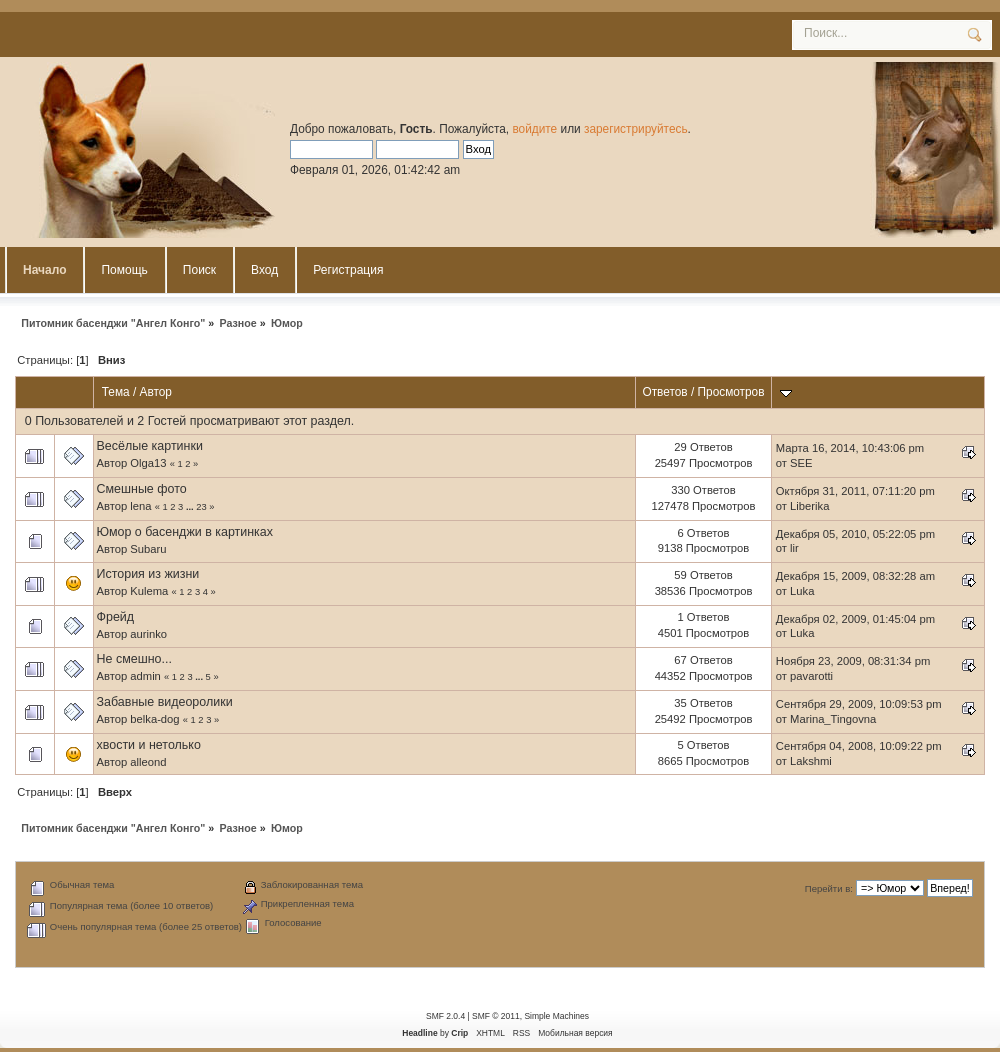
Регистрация (348, 270)
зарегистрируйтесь (636, 129)
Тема (116, 392)
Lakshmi (811, 761)
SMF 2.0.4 (445, 1016)
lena (140, 506)
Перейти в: (829, 888)
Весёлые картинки (150, 446)
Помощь (124, 270)
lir (794, 548)
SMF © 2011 (496, 1016)
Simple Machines (556, 1016)
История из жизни (148, 574)
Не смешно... (134, 659)
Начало (44, 270)
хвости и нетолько (149, 745)
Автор (156, 392)
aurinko (148, 634)
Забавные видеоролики (165, 702)
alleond (148, 762)
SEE (801, 463)
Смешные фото (142, 489)
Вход (264, 270)
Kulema (149, 591)
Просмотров (731, 392)
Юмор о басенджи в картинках (185, 532)
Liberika (809, 506)
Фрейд (116, 617)
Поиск (199, 270)
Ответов (664, 392)
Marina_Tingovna (833, 719)
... (191, 507)
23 (201, 507)
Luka (802, 591)
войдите (534, 129)
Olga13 (148, 463)
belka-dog (154, 719)
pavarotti (811, 676)
